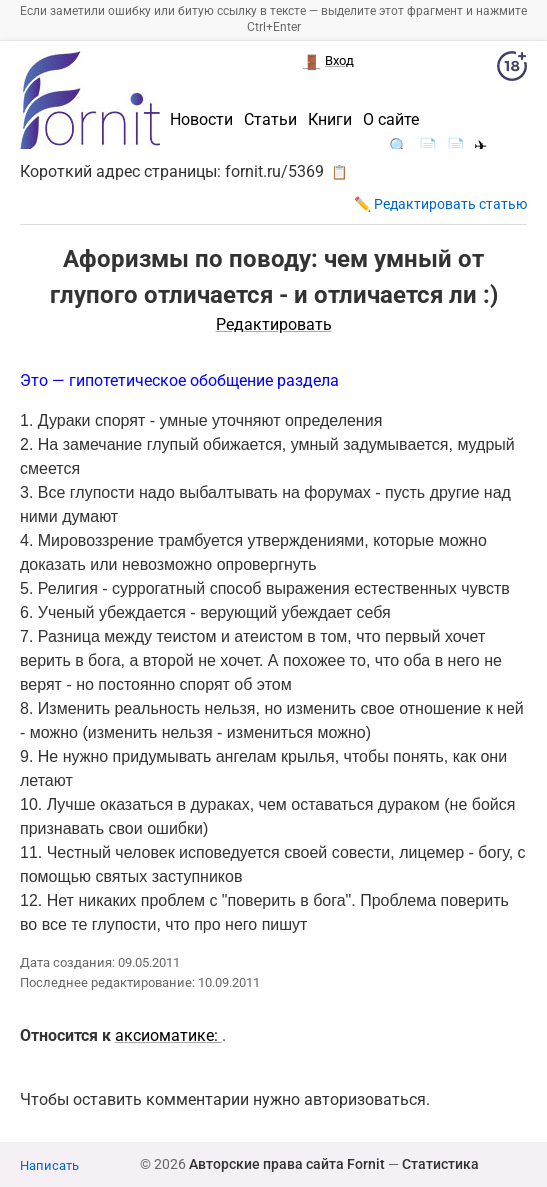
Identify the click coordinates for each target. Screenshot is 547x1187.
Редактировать (274, 324)
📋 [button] (339, 172)
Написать (49, 1165)
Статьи (270, 120)
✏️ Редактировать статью (440, 204)
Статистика (440, 1164)
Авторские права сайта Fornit (287, 1164)
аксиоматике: (168, 1035)
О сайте (391, 120)
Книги (330, 120)
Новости (201, 120)
